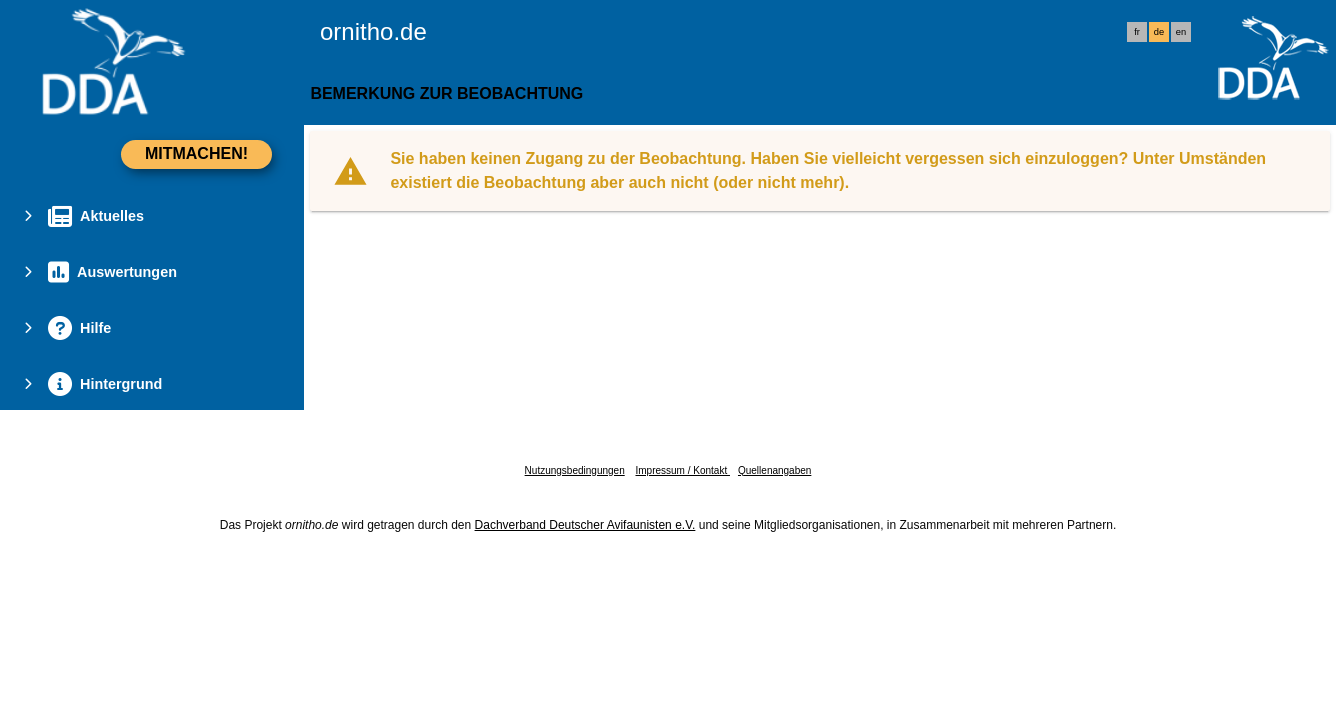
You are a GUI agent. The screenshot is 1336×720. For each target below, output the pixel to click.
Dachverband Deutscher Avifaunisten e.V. (585, 525)
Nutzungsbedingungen (575, 470)
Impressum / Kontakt (682, 470)
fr (1137, 32)
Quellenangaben (774, 470)
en (1181, 32)
